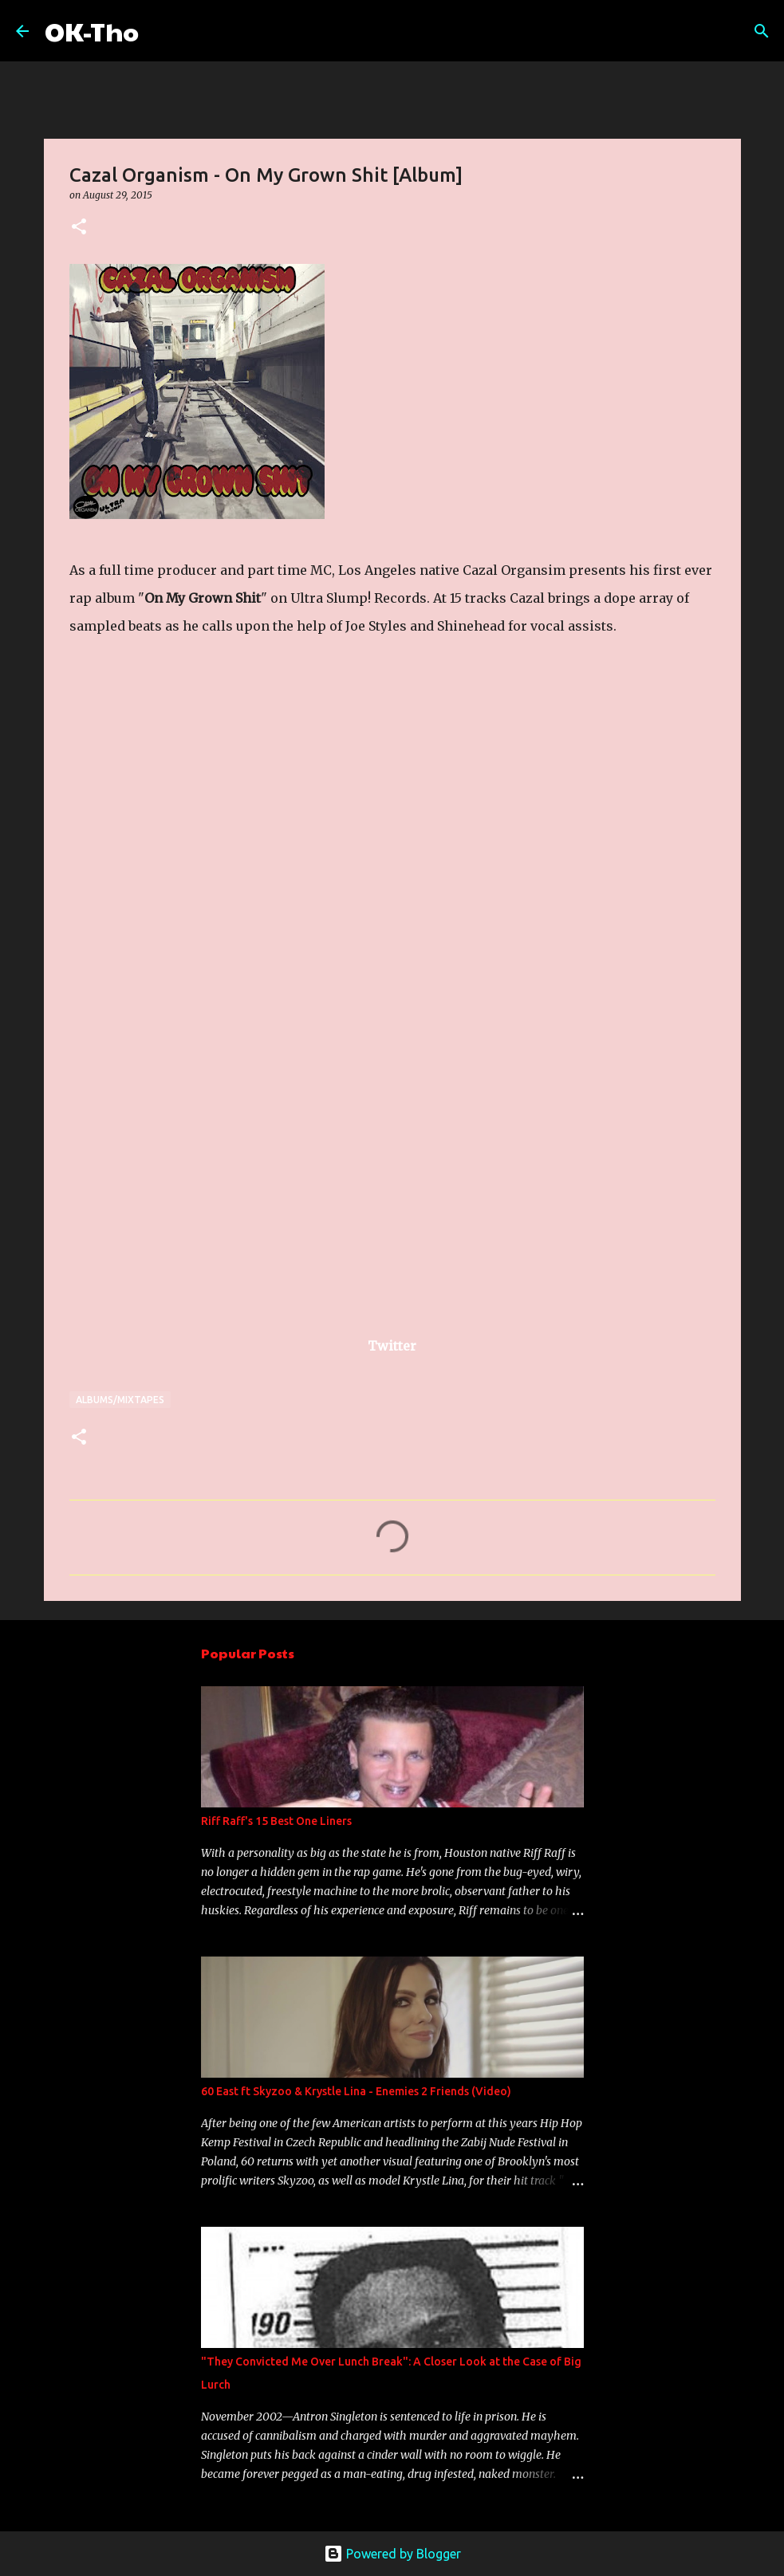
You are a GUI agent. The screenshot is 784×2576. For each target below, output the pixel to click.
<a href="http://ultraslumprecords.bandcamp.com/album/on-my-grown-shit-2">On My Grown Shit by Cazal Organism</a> (209, 981)
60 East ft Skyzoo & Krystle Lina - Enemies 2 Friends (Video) (356, 2091)
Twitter (392, 1346)
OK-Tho (92, 31)
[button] (79, 227)
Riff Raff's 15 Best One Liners (276, 1821)
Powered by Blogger (392, 2554)
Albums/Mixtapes (120, 1399)
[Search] (161, 31)
